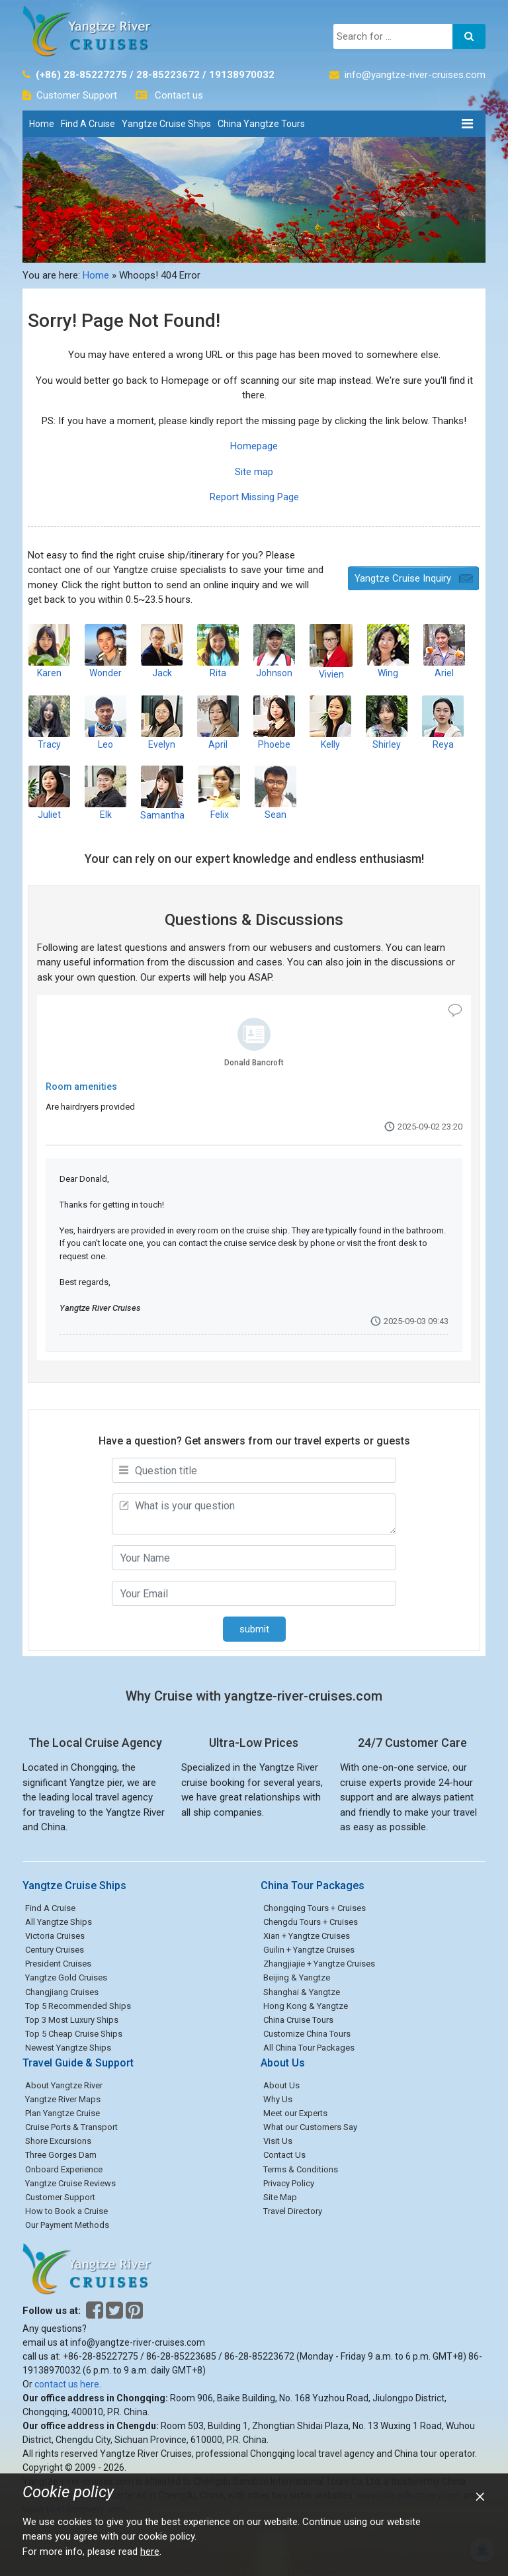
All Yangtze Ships (58, 1922)
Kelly (330, 722)
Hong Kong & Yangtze (305, 2006)
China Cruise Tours (298, 2020)
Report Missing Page (254, 497)
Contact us (179, 95)
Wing (387, 650)
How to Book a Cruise (66, 2211)
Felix (219, 792)
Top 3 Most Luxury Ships (71, 2020)
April (217, 722)
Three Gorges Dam (61, 2155)
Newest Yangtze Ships (68, 2048)
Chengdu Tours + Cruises (310, 1922)
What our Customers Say (310, 2127)
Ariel (444, 650)
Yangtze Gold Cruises (66, 1977)
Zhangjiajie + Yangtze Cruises (319, 1964)
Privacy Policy (288, 2183)
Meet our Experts (295, 2113)
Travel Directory (292, 2211)
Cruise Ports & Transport (71, 2127)
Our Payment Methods (67, 2225)
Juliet (49, 792)
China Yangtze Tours (261, 123)
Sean (275, 792)
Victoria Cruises (55, 1936)
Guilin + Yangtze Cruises (309, 1950)
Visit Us (277, 2141)
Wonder (105, 650)
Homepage (254, 446)
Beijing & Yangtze (296, 1977)
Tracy (49, 722)
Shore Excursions (58, 2141)
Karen (49, 650)
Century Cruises (54, 1950)
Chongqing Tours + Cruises (314, 1908)
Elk (105, 792)
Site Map (280, 2197)
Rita (217, 650)
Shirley (386, 722)
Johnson (274, 650)
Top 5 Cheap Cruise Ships (73, 2034)
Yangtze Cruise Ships (166, 123)
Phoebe (274, 722)
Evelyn (161, 722)
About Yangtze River (64, 2085)
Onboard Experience (64, 2169)
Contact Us (284, 2155)
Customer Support (76, 95)
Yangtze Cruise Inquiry (403, 578)
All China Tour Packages (309, 2048)
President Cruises (58, 1964)
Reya (442, 722)
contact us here (66, 2384)
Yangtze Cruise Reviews (70, 2183)
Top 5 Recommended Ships (78, 2006)
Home (41, 123)
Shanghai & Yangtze (301, 1992)
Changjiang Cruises (62, 1992)
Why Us (277, 2099)
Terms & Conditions (300, 2169)
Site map (254, 472)
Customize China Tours (307, 2034)
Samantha (162, 793)
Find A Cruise (88, 123)
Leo (105, 722)
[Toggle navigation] (467, 124)
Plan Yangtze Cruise (62, 2113)
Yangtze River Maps (63, 2099)
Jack (161, 650)
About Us (281, 2085)
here (149, 2551)
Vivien (331, 651)
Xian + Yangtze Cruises (306, 1936)
